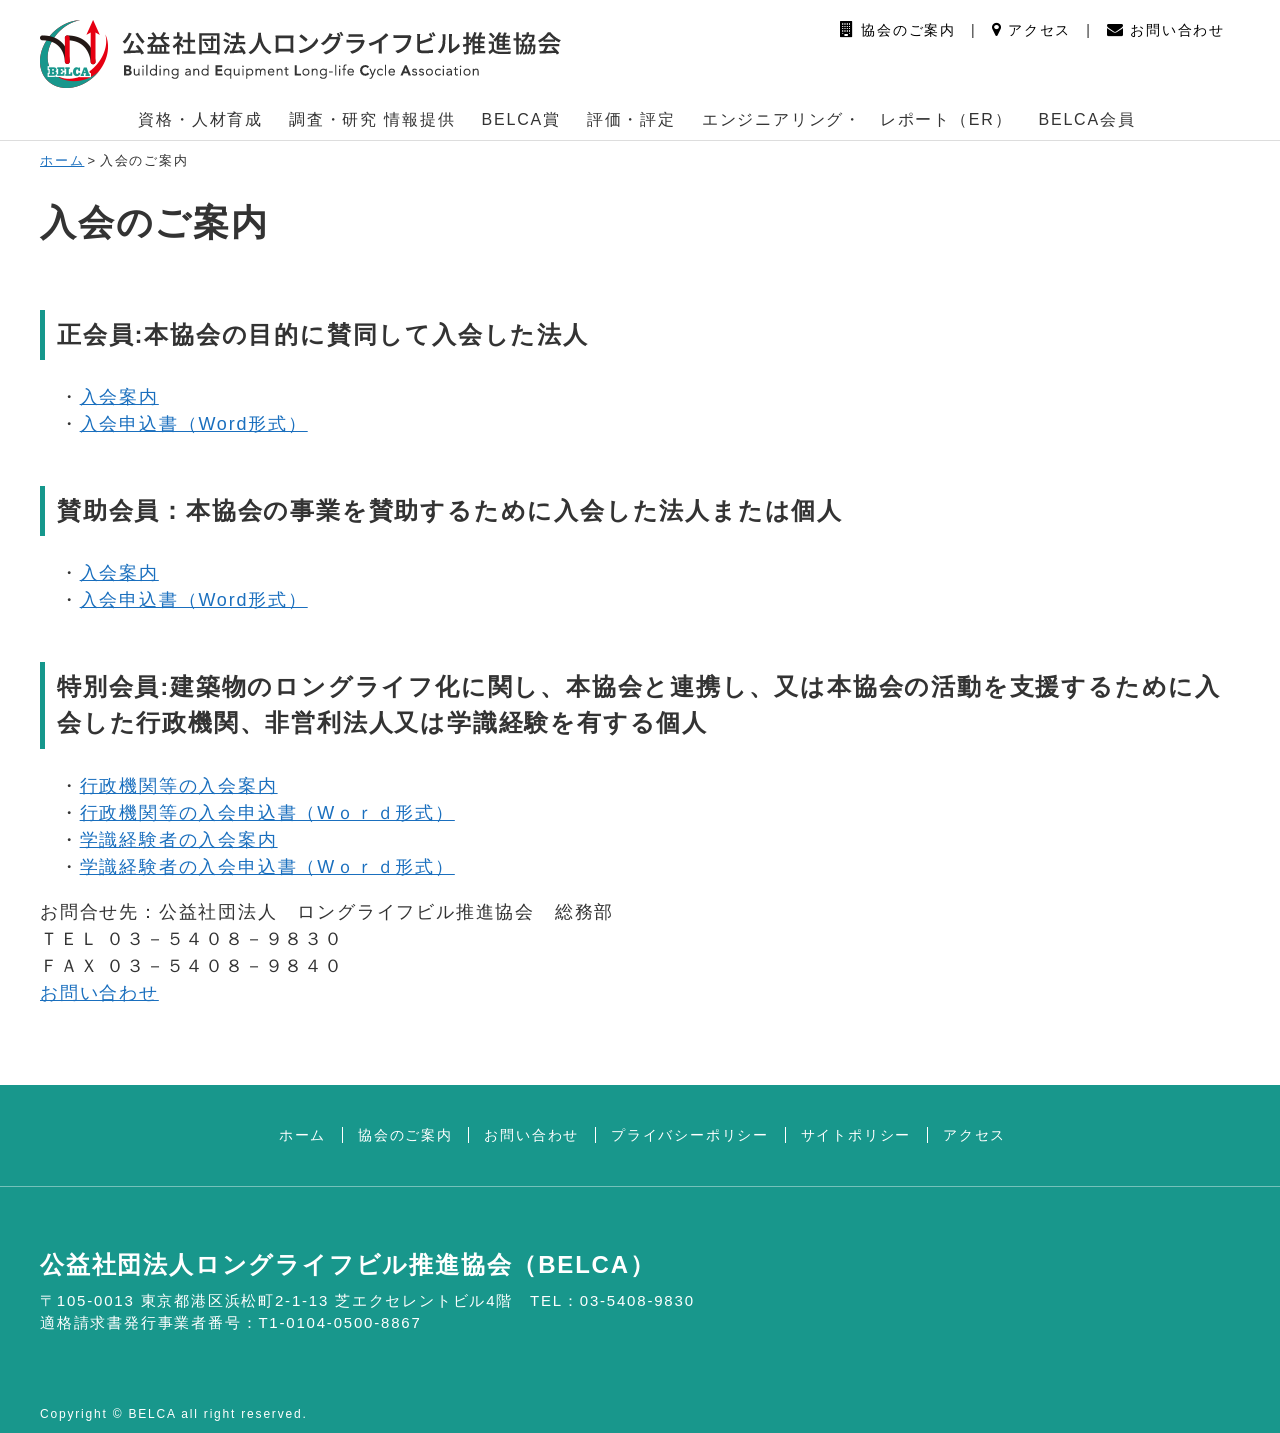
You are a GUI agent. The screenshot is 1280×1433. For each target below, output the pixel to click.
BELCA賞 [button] (521, 119)
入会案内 (119, 397)
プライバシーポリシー (690, 1135)
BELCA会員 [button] (1086, 119)
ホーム (62, 160)
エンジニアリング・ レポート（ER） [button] (857, 119)
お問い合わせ (1166, 30)
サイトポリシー (856, 1135)
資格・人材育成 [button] (200, 119)
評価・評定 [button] (631, 119)
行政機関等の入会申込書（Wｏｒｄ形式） (267, 813)
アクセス (1032, 30)
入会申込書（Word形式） (194, 424)
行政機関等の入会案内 (179, 786)
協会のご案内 (898, 30)
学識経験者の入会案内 (179, 840)
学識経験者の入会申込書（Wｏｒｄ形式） (267, 867)
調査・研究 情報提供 (372, 119)
